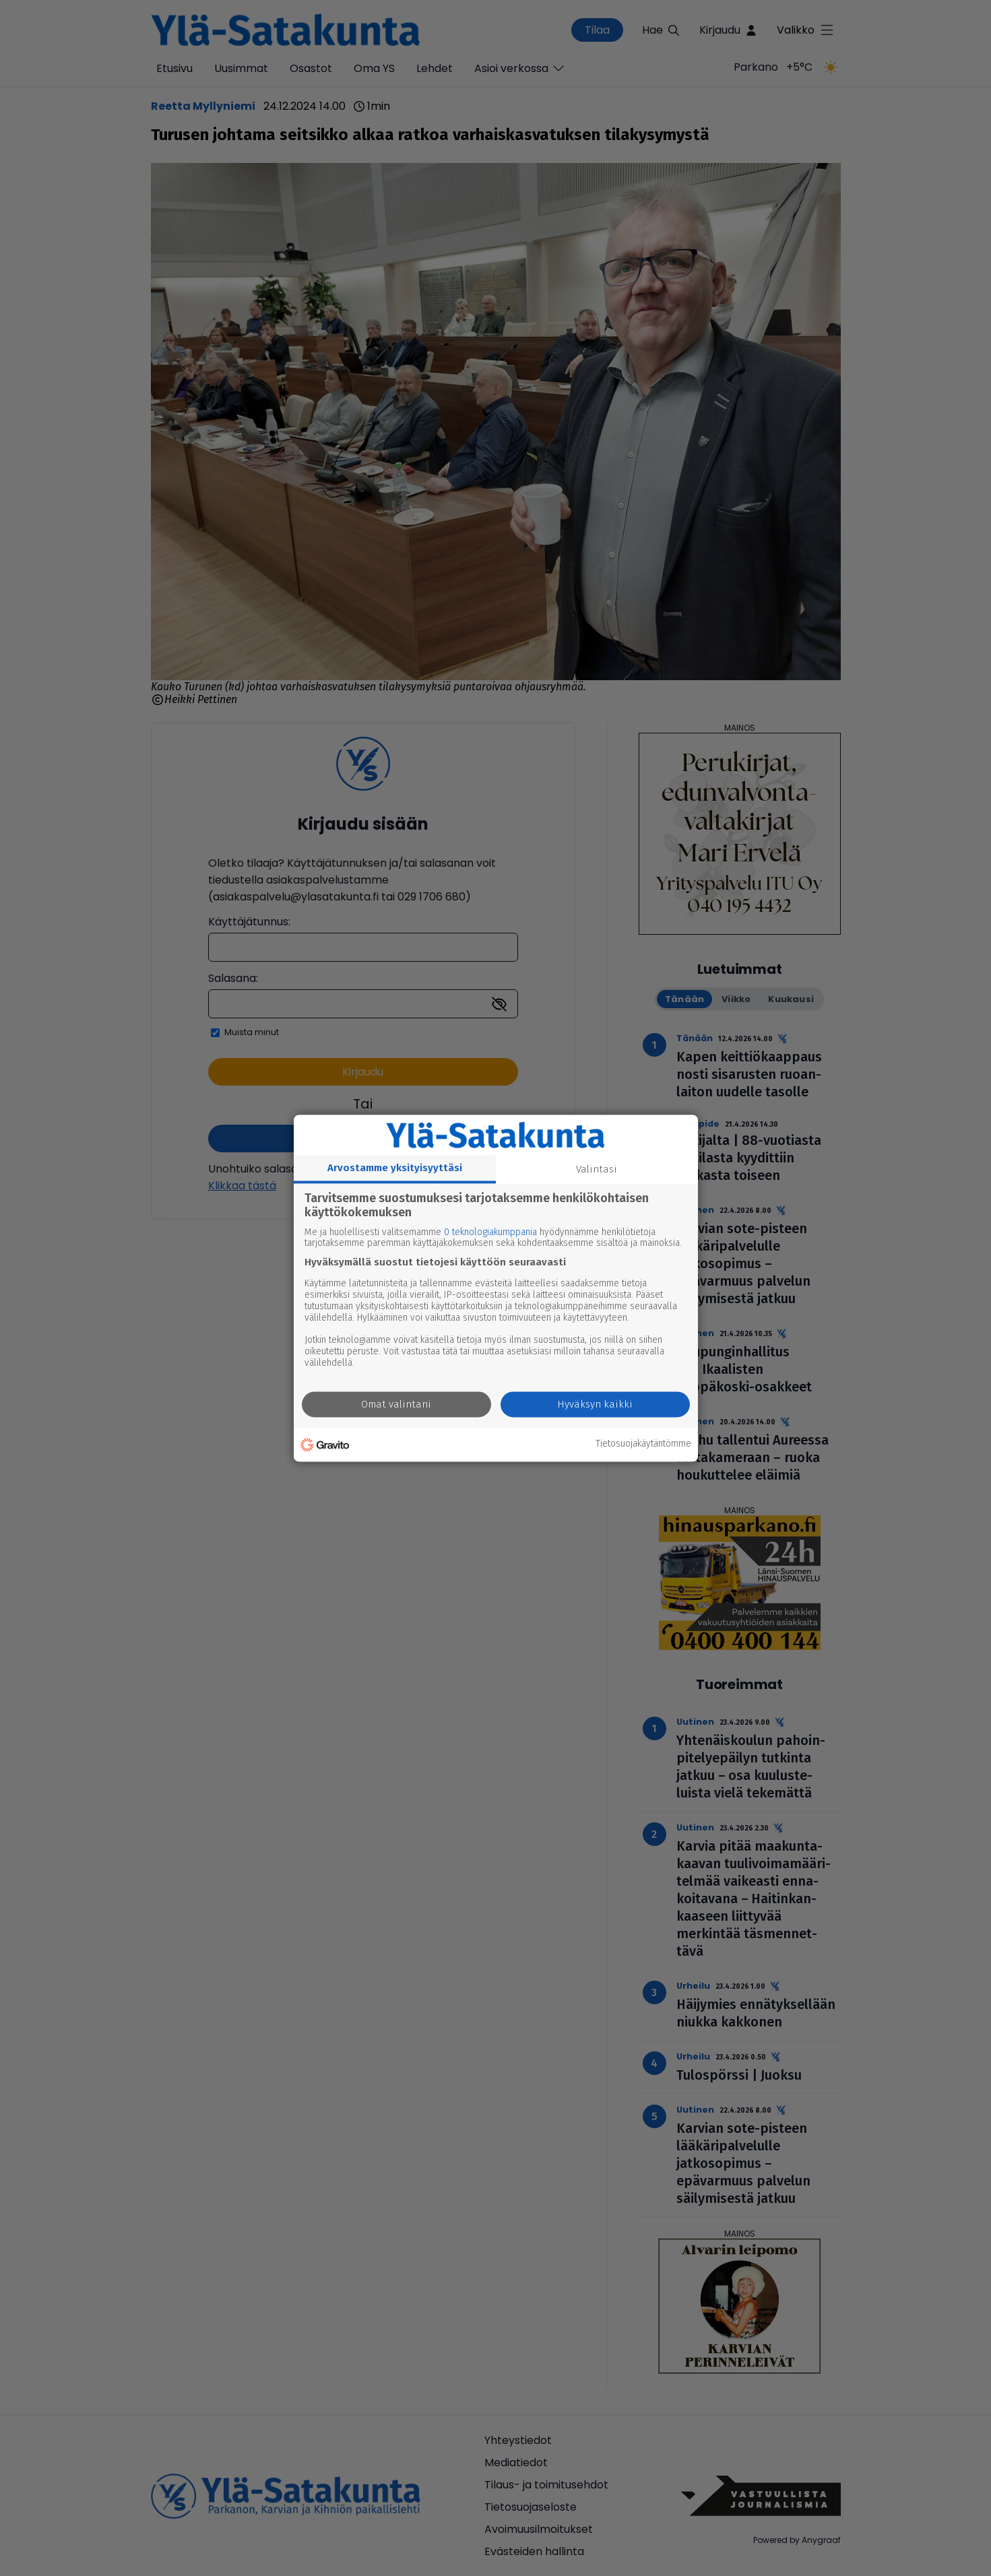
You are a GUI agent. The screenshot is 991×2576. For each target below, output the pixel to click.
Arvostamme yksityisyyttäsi (394, 1168)
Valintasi (596, 1169)
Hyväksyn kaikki (595, 1404)
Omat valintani (396, 1404)
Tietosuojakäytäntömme (643, 1444)
